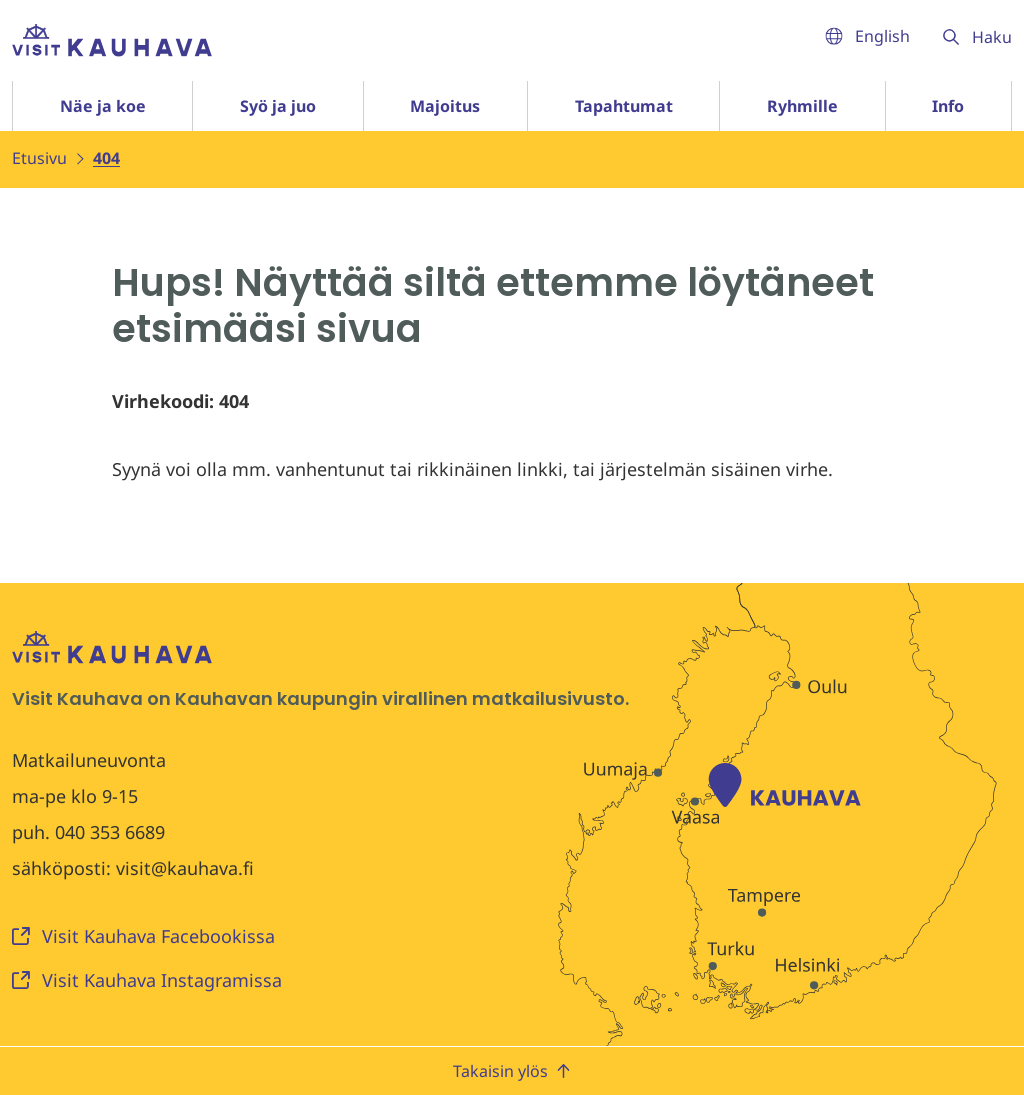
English (867, 36)
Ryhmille (802, 106)
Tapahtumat (624, 106)
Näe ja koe (103, 106)
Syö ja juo (278, 106)
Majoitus (445, 106)
